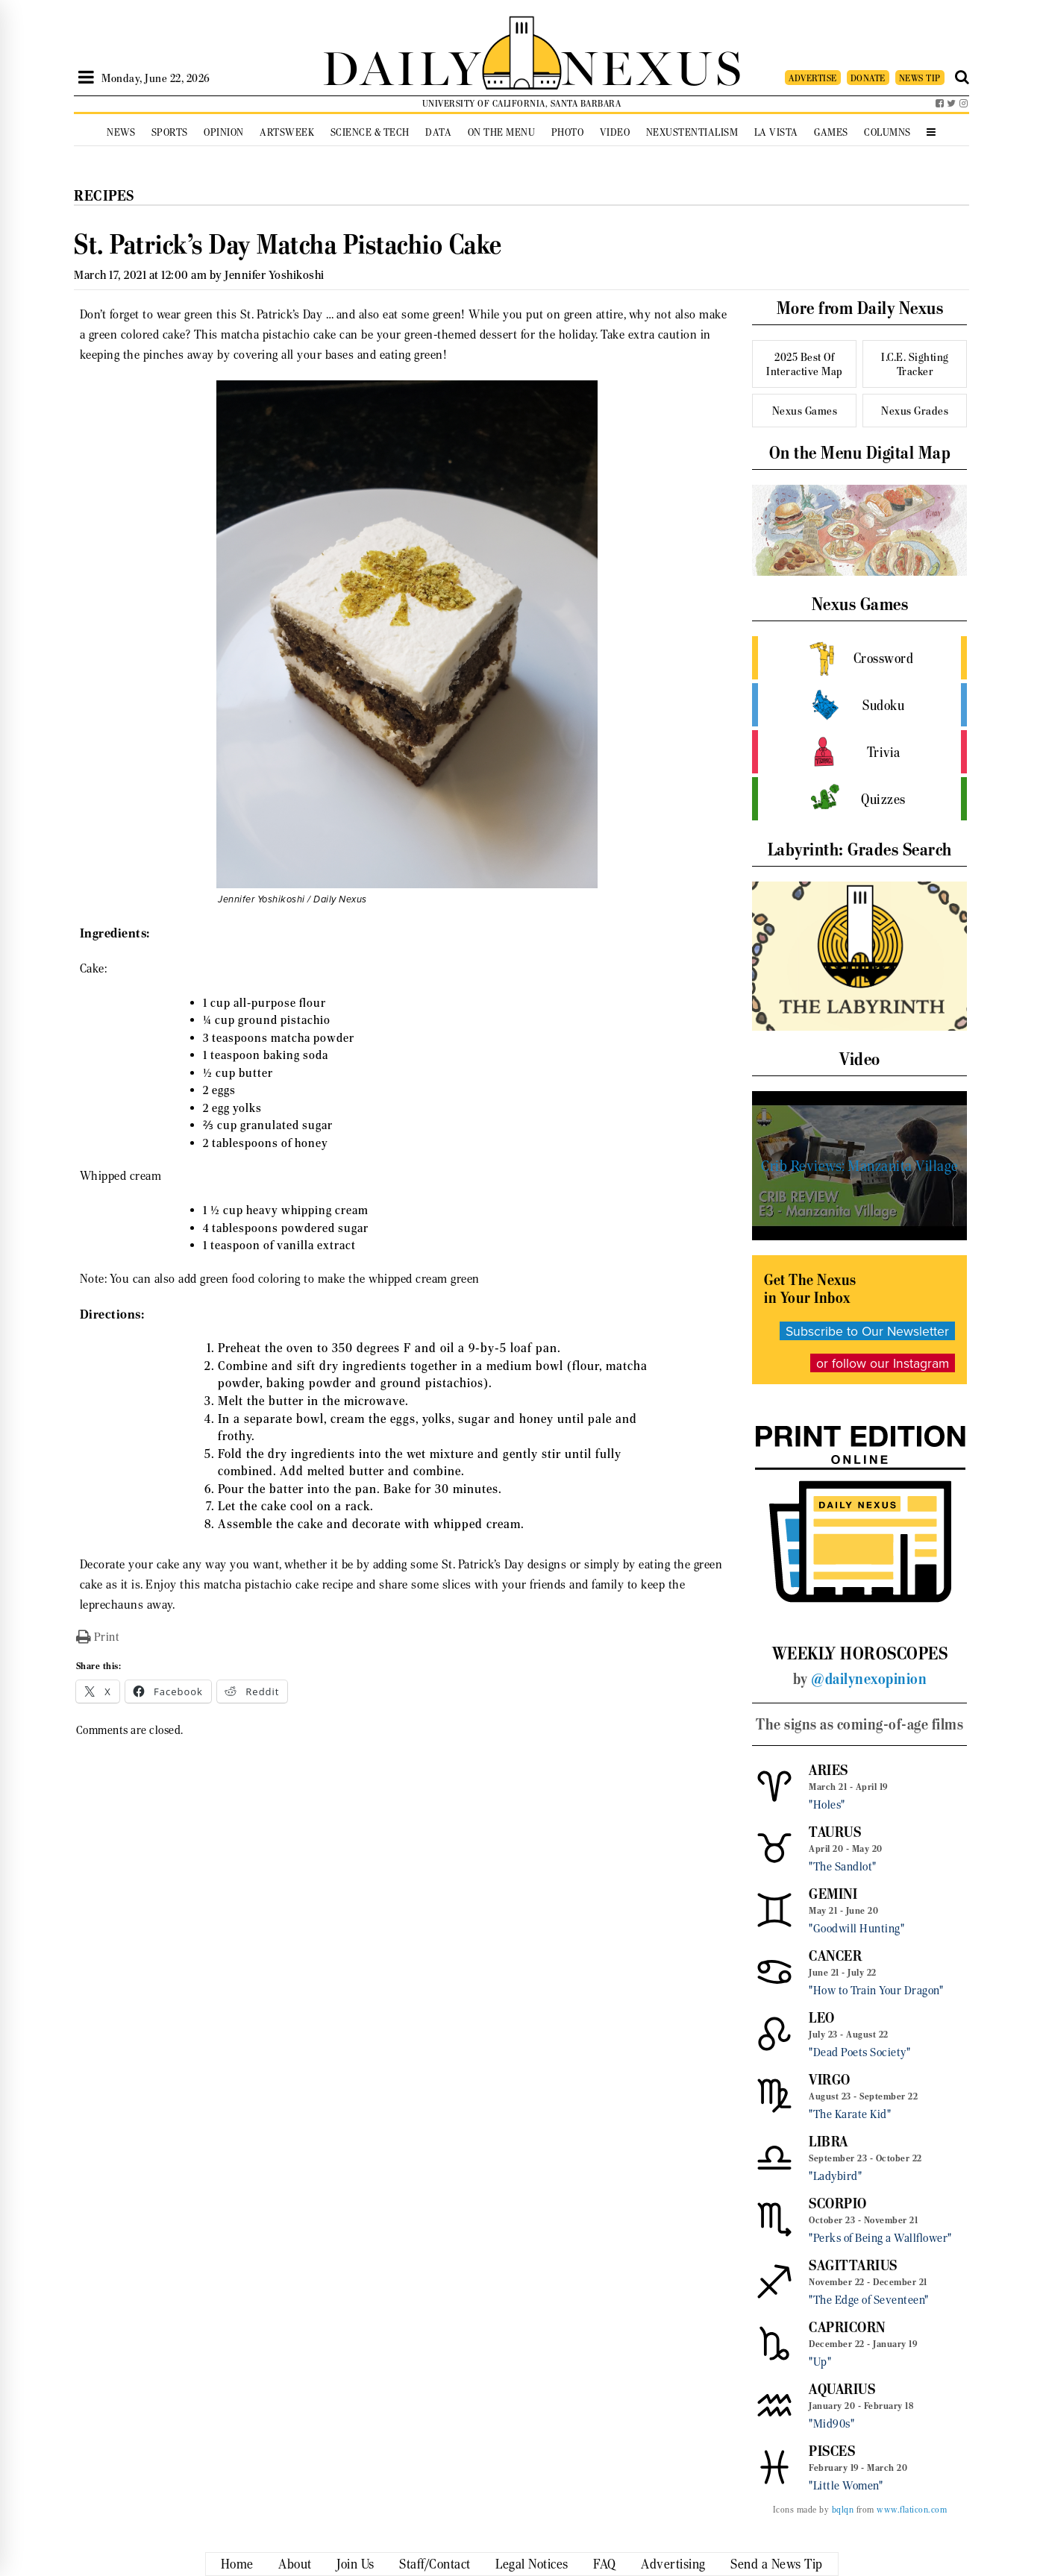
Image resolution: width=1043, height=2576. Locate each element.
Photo (567, 132)
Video (615, 132)
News (121, 132)
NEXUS (653, 65)
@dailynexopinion (869, 1679)
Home (237, 2564)
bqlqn (843, 2509)
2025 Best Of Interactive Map (804, 364)
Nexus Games (805, 410)
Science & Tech (370, 132)
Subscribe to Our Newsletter (867, 1331)
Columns (887, 132)
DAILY (402, 65)
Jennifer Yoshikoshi (275, 275)
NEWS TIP (920, 78)
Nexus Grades (914, 410)
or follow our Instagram (882, 1363)
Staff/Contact (435, 2564)
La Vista (776, 132)
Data (438, 132)
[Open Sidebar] (86, 77)
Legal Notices (532, 2564)
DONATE (868, 78)
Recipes (104, 195)
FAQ (604, 2564)
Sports (169, 132)
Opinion (224, 132)
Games (831, 132)
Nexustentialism (692, 132)
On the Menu (502, 132)
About (295, 2564)
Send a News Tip (776, 2564)
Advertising (673, 2564)
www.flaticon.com (912, 2509)
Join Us (355, 2564)
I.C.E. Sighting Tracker (915, 364)
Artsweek (287, 132)
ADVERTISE (813, 78)
